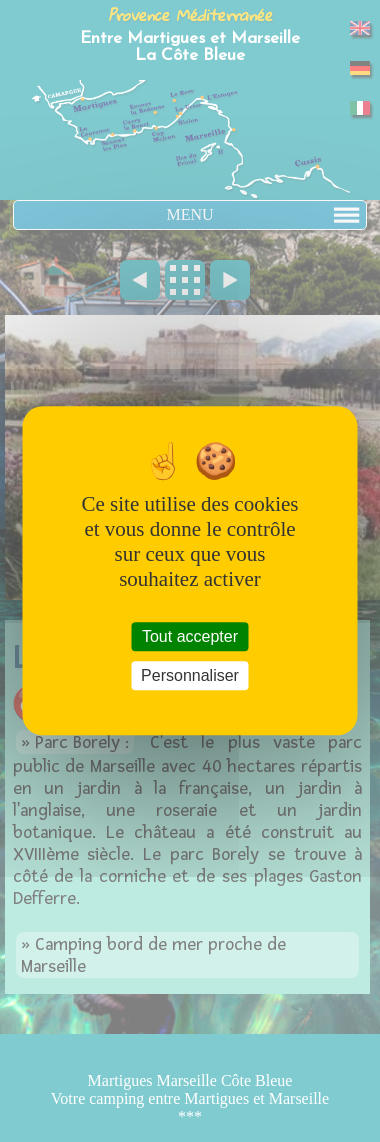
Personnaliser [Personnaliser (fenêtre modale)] (190, 676)
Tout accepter (190, 636)
